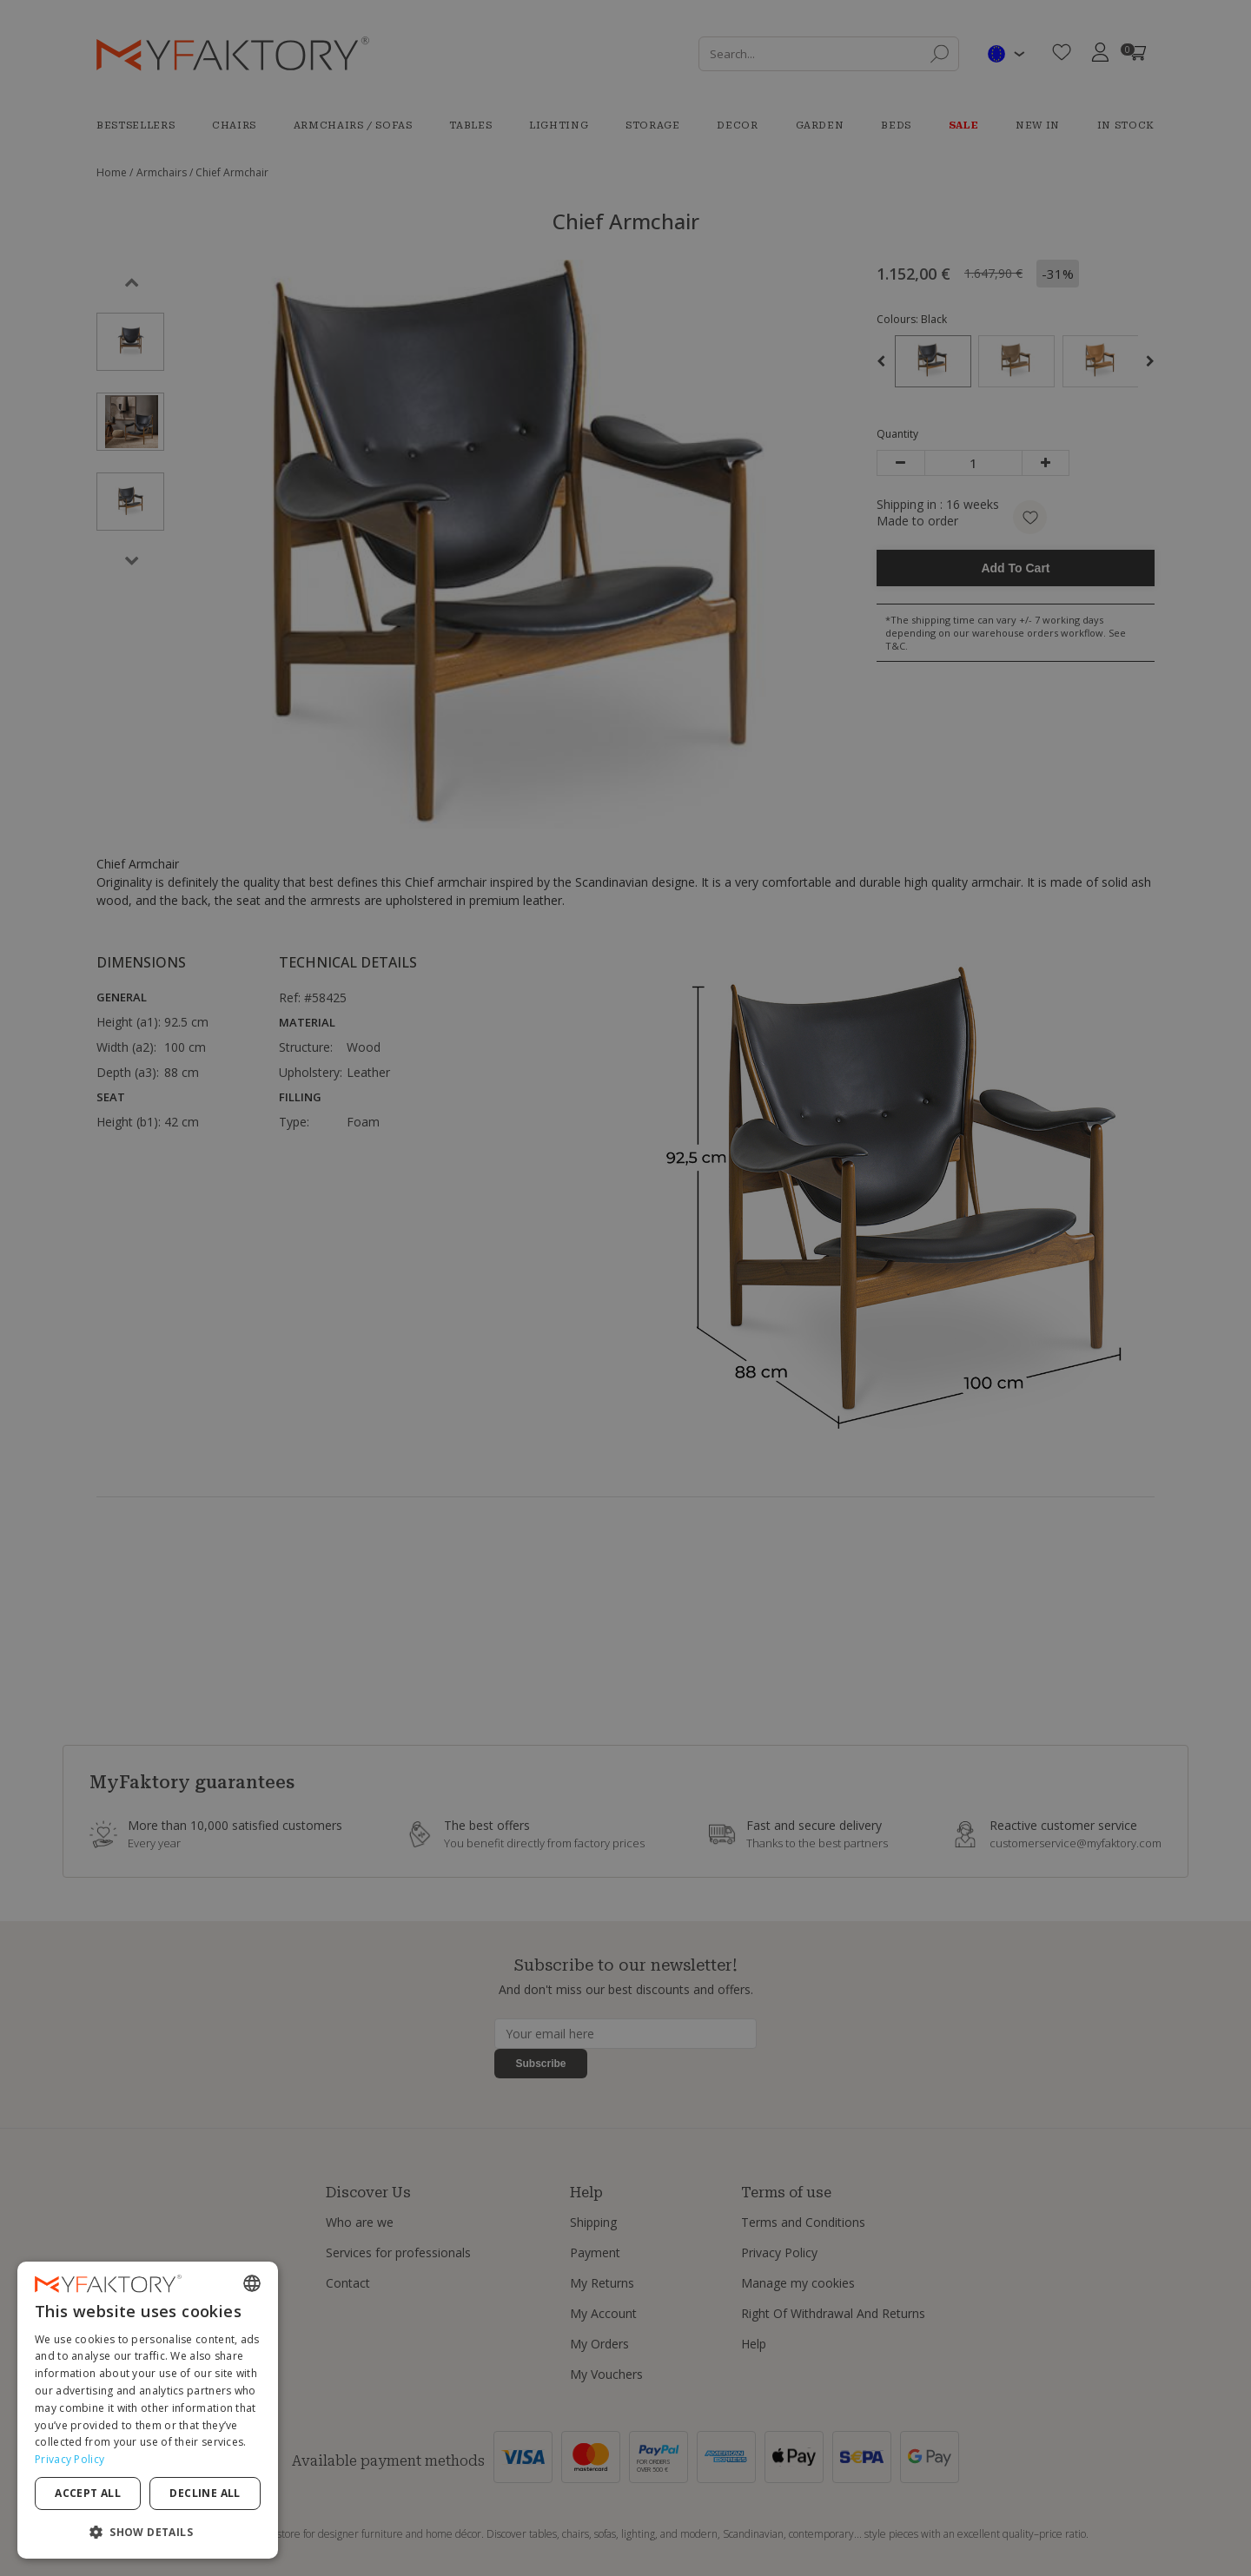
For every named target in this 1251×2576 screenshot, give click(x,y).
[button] (148, 2531)
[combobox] (252, 2283)
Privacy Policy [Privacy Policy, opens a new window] (69, 2459)
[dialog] (147, 2410)
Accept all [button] (88, 2493)
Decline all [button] (204, 2493)
